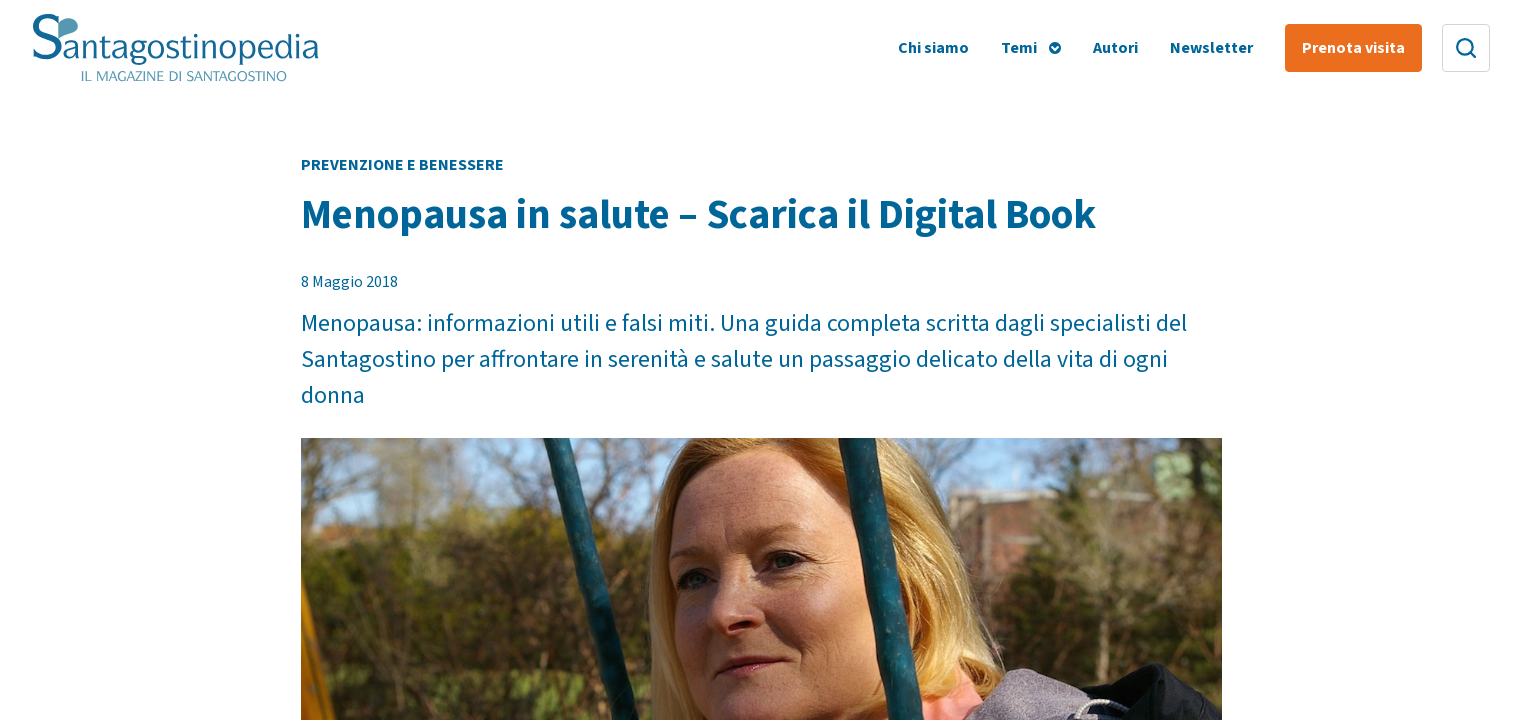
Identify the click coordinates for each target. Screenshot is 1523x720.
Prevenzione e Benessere (402, 165)
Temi (1019, 48)
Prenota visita (1353, 48)
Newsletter (1211, 48)
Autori (1115, 48)
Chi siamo (933, 48)
